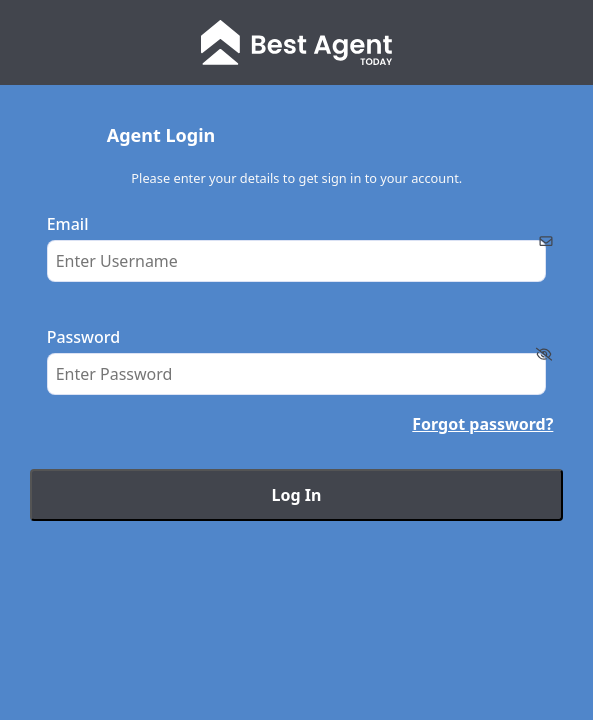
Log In (297, 495)
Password (84, 337)
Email (68, 224)
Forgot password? (482, 424)
